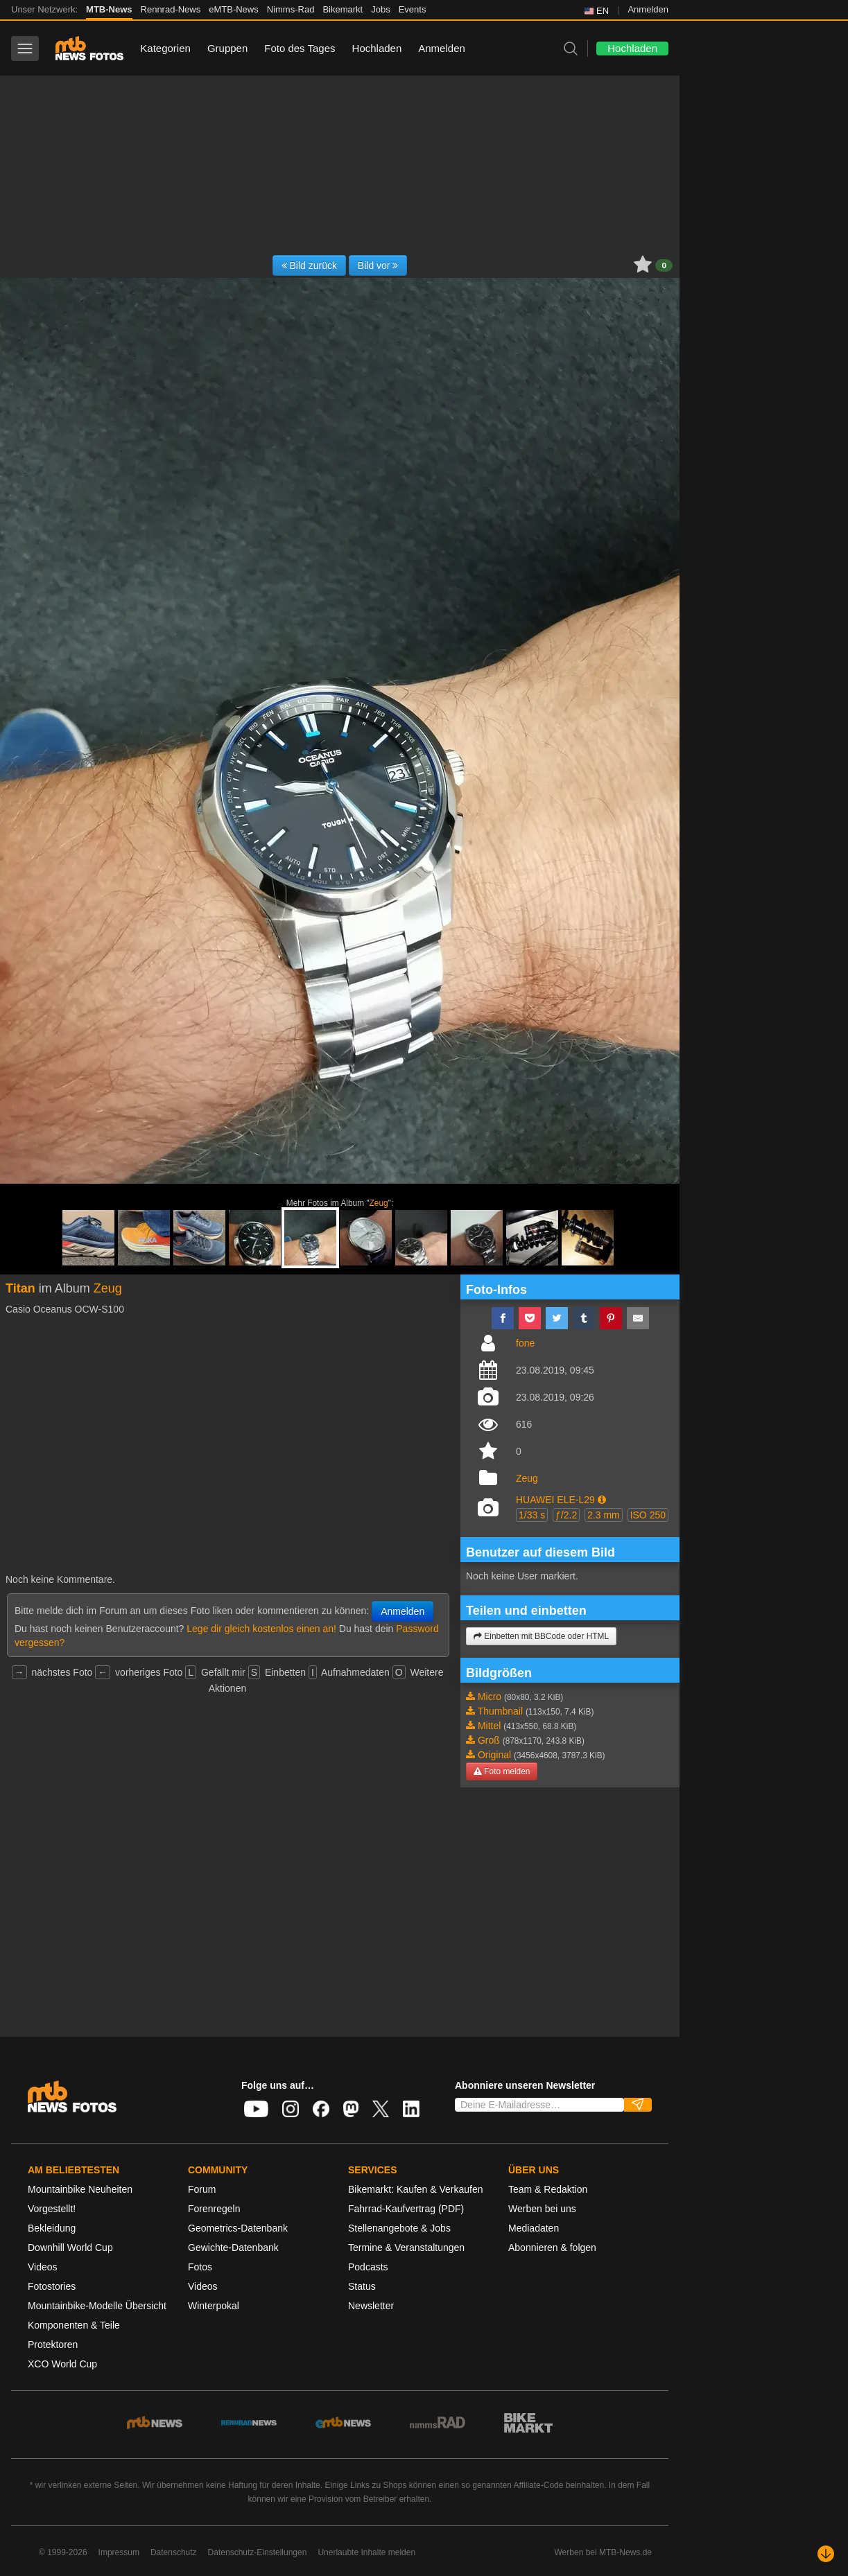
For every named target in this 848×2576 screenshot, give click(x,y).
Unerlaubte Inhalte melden (366, 2552)
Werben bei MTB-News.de (603, 2552)
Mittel (489, 1725)
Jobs (380, 9)
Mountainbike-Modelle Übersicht (97, 2305)
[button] (602, 1499)
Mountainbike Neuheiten (80, 2189)
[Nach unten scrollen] (825, 2554)
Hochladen (377, 48)
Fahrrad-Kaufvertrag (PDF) (406, 2208)
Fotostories (52, 2286)
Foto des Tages (299, 48)
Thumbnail (500, 1711)
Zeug (379, 1203)
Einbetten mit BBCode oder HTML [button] (541, 1636)
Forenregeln (214, 2208)
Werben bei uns (542, 2208)
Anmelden (648, 9)
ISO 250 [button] (648, 1515)
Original (494, 1754)
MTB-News (109, 9)
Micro (489, 1696)
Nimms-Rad (291, 9)
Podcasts (368, 2266)
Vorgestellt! (52, 2208)
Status (362, 2286)
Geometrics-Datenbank (238, 2228)
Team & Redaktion (547, 2189)
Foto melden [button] (502, 1771)
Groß (489, 1740)
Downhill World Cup (70, 2247)
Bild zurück (309, 265)
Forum (202, 2189)
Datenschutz (173, 2552)
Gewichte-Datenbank (233, 2247)
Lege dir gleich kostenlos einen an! (261, 1628)
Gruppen (227, 48)
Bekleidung (52, 2228)
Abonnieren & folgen (552, 2247)
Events (412, 9)
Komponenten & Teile (74, 2325)
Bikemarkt (342, 9)
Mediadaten (533, 2228)
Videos (43, 2266)
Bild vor (378, 265)
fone (525, 1343)
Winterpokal (213, 2305)
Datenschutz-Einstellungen (257, 2552)
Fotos (200, 2266)
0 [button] (663, 265)
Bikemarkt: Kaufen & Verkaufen (415, 2189)
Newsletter (371, 2305)
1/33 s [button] (532, 1515)
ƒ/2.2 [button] (566, 1515)
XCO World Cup (62, 2363)
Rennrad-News (171, 9)
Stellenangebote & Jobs (399, 2228)
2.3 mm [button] (603, 1515)
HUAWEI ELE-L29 (555, 1499)
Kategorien (165, 48)
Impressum (118, 2552)
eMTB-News (234, 9)
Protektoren (53, 2344)
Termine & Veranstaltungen (406, 2247)
